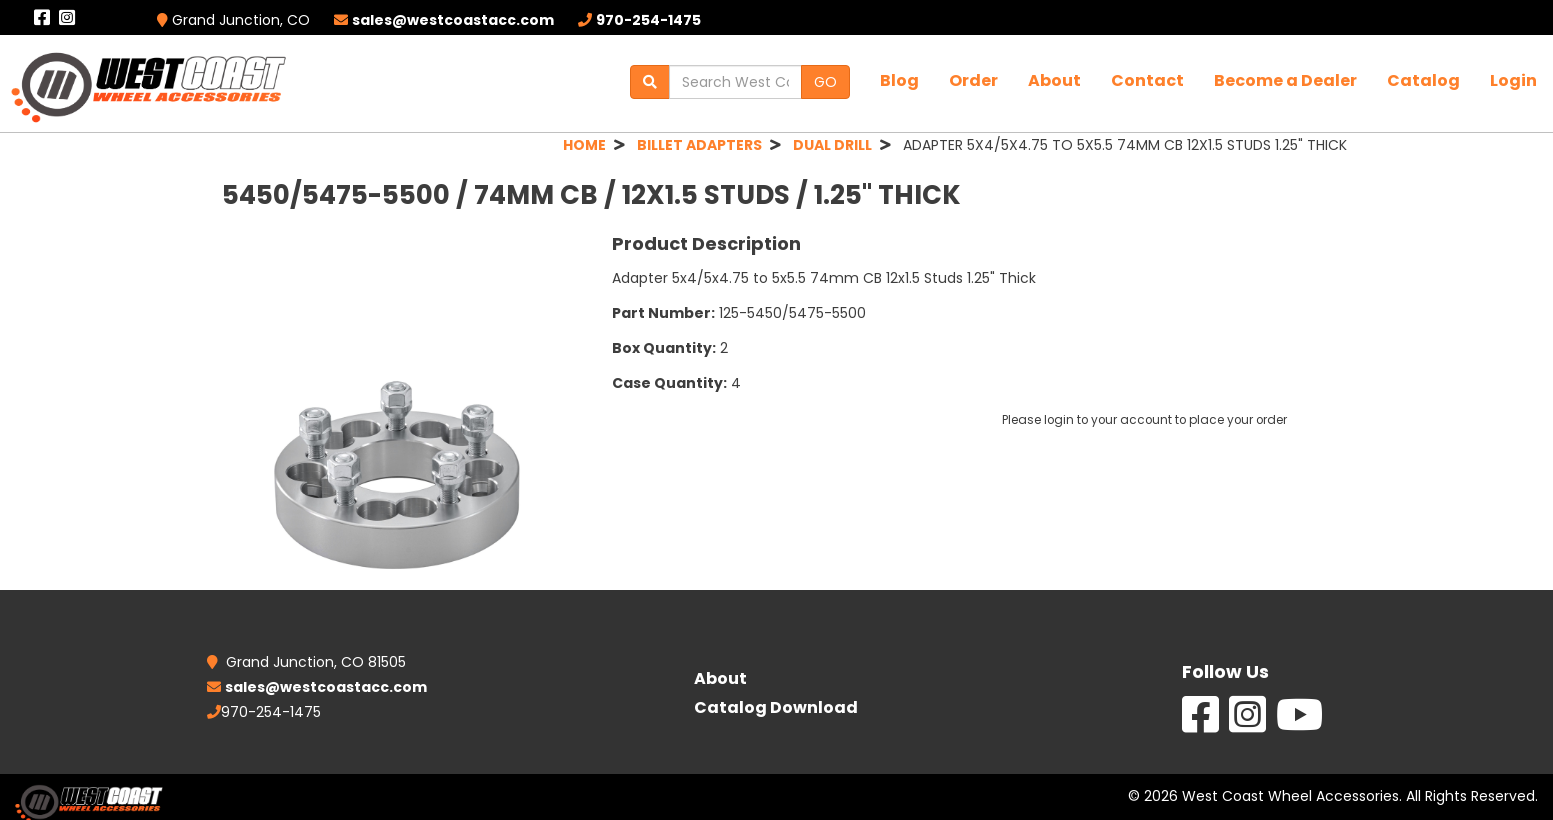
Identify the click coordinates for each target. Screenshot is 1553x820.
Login (1513, 80)
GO (825, 82)
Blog (899, 80)
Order (973, 80)
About (1054, 80)
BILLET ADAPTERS (699, 145)
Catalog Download (776, 707)
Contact (1147, 80)
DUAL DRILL (832, 145)
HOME (584, 145)
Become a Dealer (1285, 80)
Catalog (1423, 80)
